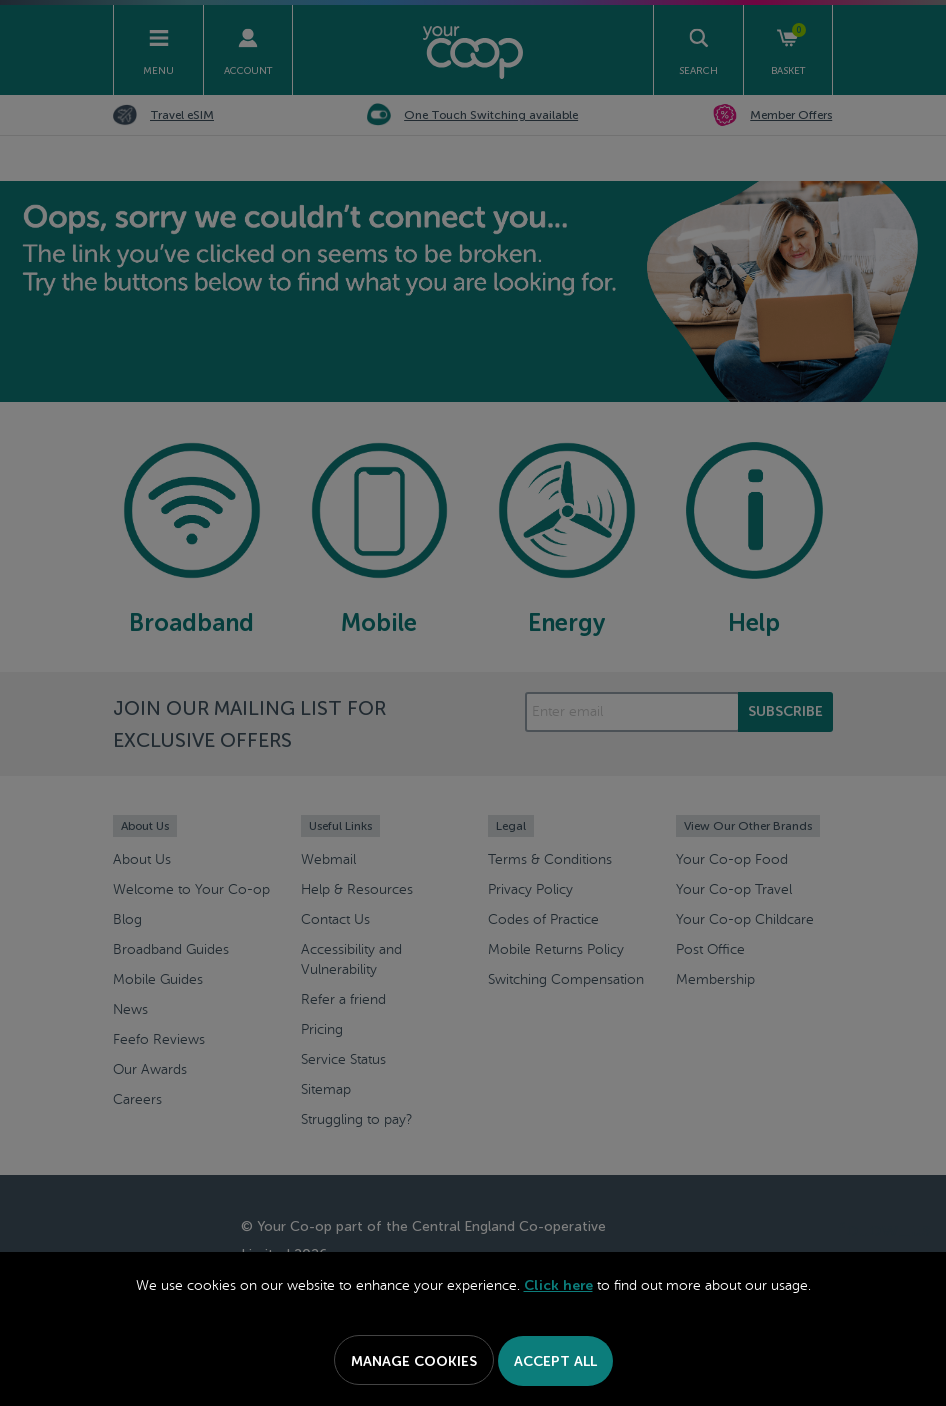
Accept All (555, 1361)
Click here (558, 1285)
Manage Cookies (414, 1361)
